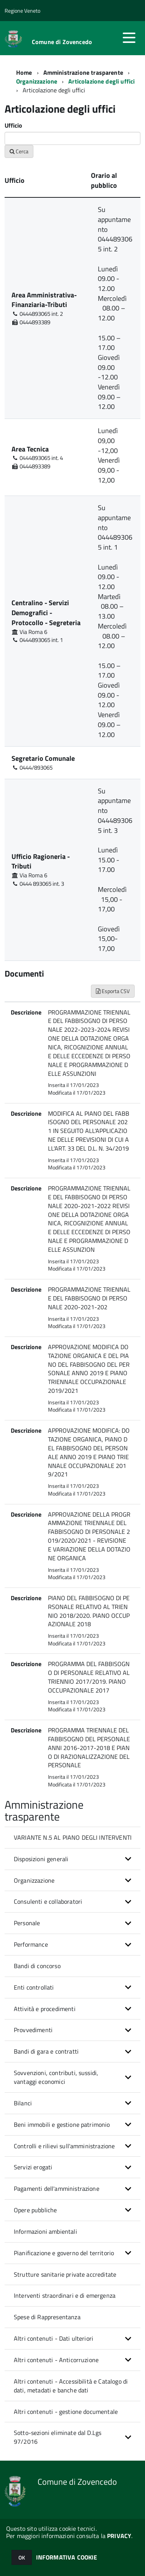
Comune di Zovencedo (62, 42)
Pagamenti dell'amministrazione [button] (56, 2188)
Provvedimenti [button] (33, 2029)
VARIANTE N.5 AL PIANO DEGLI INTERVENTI (73, 1837)
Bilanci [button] (23, 2103)
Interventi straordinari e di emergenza (64, 2295)
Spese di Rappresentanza (47, 2317)
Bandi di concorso (37, 1965)
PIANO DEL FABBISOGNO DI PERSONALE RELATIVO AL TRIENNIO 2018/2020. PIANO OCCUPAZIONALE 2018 (89, 1611)
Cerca (19, 151)
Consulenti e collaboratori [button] (48, 1901)
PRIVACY (119, 2535)
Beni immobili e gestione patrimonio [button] (62, 2124)
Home (24, 72)
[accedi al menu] (129, 37)
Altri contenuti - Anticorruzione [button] (56, 2359)
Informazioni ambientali (45, 2231)
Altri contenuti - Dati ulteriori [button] (53, 2338)
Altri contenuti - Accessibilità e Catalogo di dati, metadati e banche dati (71, 2386)
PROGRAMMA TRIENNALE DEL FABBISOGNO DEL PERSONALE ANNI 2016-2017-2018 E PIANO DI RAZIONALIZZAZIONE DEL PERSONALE (89, 1748)
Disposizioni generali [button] (41, 1858)
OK (21, 2557)
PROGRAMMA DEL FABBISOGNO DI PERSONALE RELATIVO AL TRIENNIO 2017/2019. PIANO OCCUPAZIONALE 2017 (89, 1677)
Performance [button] (31, 1944)
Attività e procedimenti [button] (45, 2008)
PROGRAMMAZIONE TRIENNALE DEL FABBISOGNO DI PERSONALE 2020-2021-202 (89, 1298)
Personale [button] (27, 1922)
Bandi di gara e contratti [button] (46, 2051)
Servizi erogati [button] (33, 2167)
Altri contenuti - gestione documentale (66, 2411)
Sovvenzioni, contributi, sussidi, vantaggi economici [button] (56, 2077)
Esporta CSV (113, 991)
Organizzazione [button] (34, 1880)
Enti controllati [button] (34, 1987)
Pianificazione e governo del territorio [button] (64, 2252)
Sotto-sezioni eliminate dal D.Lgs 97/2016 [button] (57, 2437)
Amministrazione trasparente (83, 72)
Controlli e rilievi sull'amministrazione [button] (64, 2146)
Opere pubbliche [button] (35, 2210)
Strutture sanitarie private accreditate (65, 2274)
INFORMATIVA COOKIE (66, 2557)
